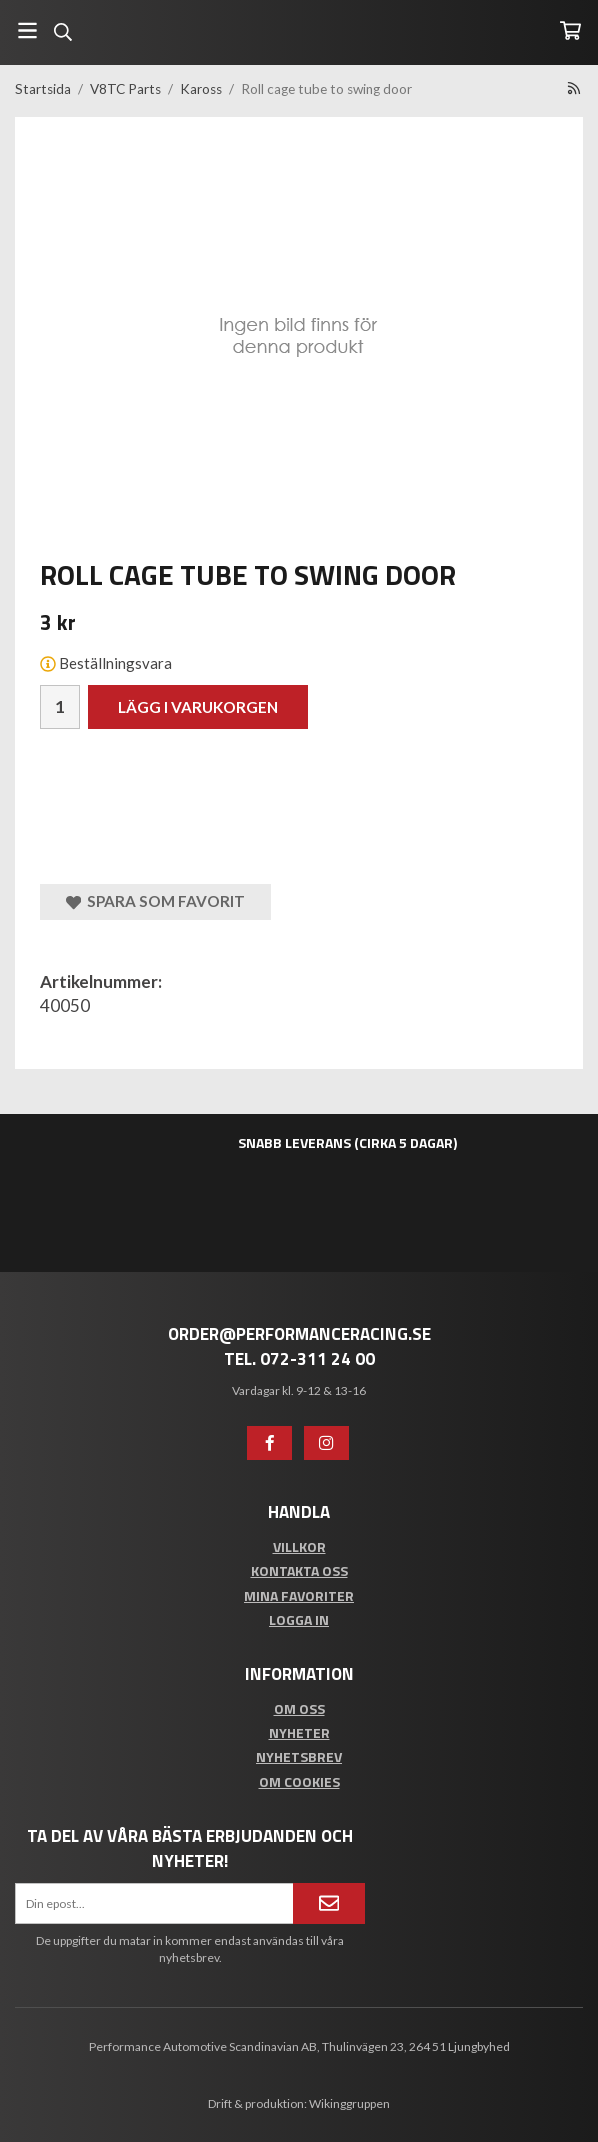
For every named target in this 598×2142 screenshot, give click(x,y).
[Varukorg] (570, 30)
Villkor (299, 1546)
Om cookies (299, 1781)
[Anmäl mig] (329, 1903)
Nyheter (299, 1732)
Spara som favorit (155, 901)
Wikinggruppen (349, 2103)
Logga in (299, 1619)
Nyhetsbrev (299, 1756)
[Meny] (27, 30)
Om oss (299, 1708)
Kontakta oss (299, 1570)
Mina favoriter (299, 1595)
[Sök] (62, 32)
